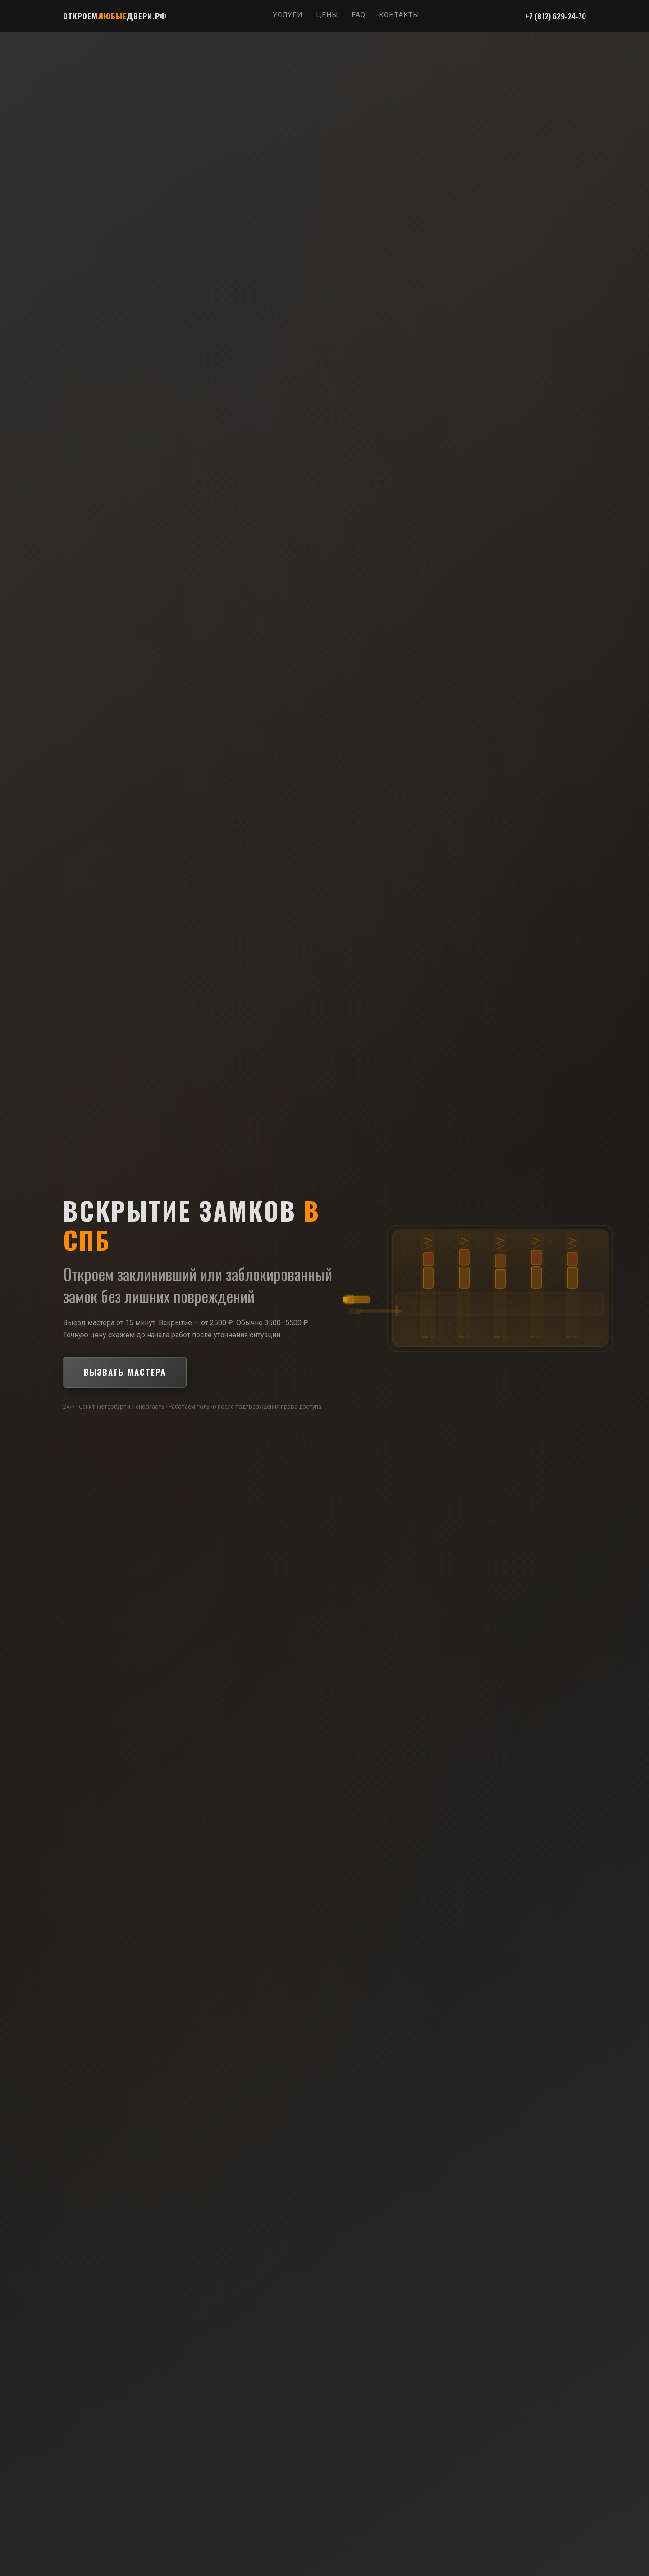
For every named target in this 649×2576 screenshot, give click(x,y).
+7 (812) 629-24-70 (555, 16)
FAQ (359, 15)
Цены (327, 15)
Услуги (287, 15)
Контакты (399, 15)
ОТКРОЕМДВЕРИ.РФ (115, 16)
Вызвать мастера (125, 1371)
